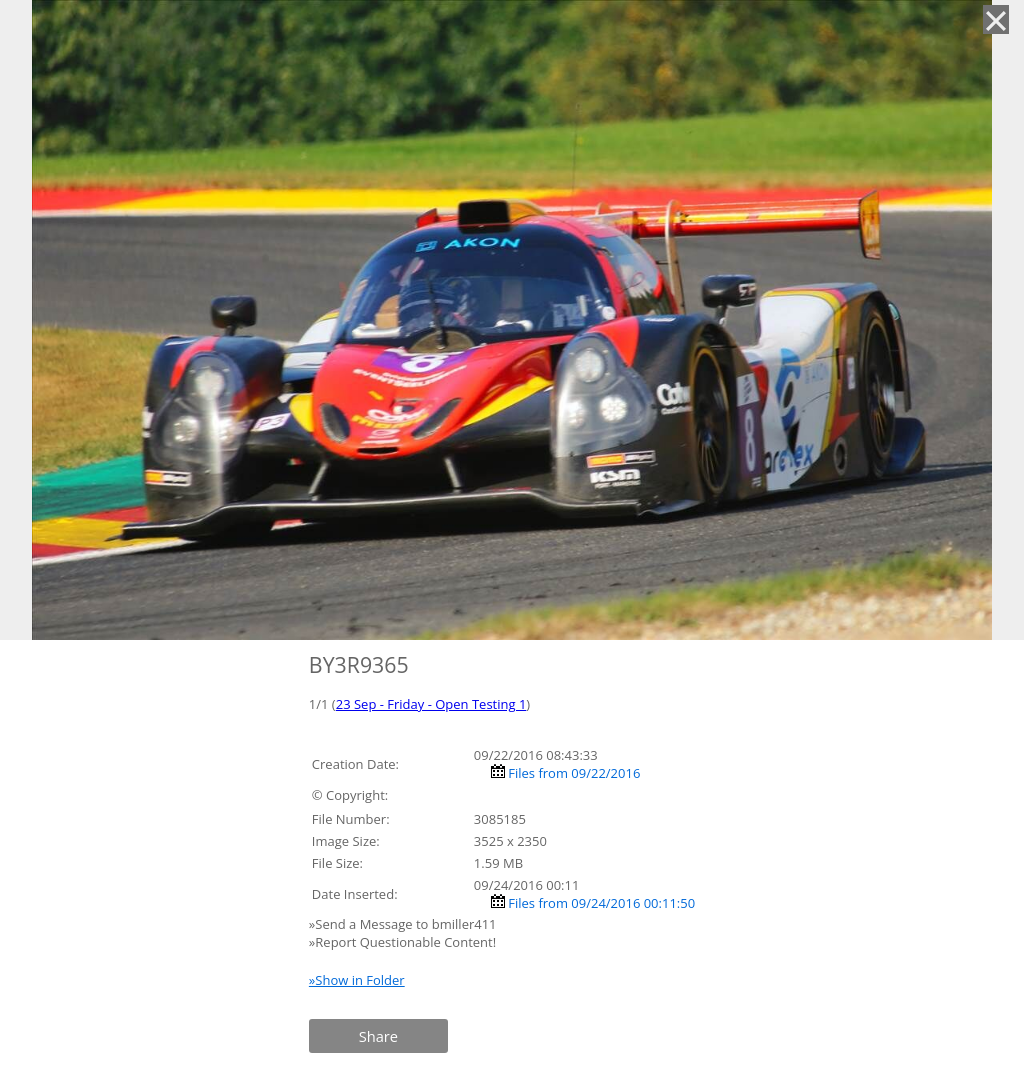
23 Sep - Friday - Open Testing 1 (431, 704)
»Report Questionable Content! (402, 942)
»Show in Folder (357, 980)
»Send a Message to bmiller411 (404, 924)
